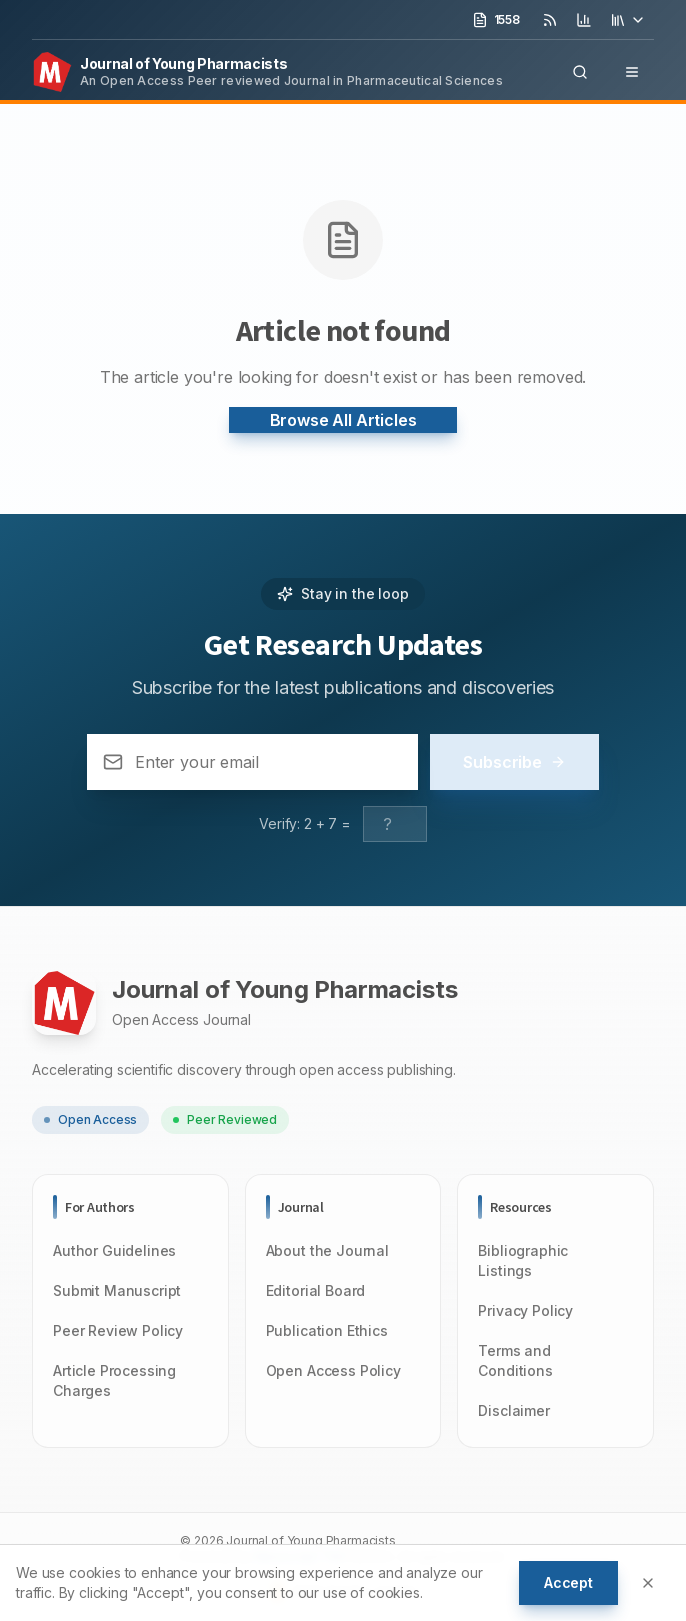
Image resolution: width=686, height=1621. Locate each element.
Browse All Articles (343, 420)
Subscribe (514, 762)
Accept (568, 1582)
